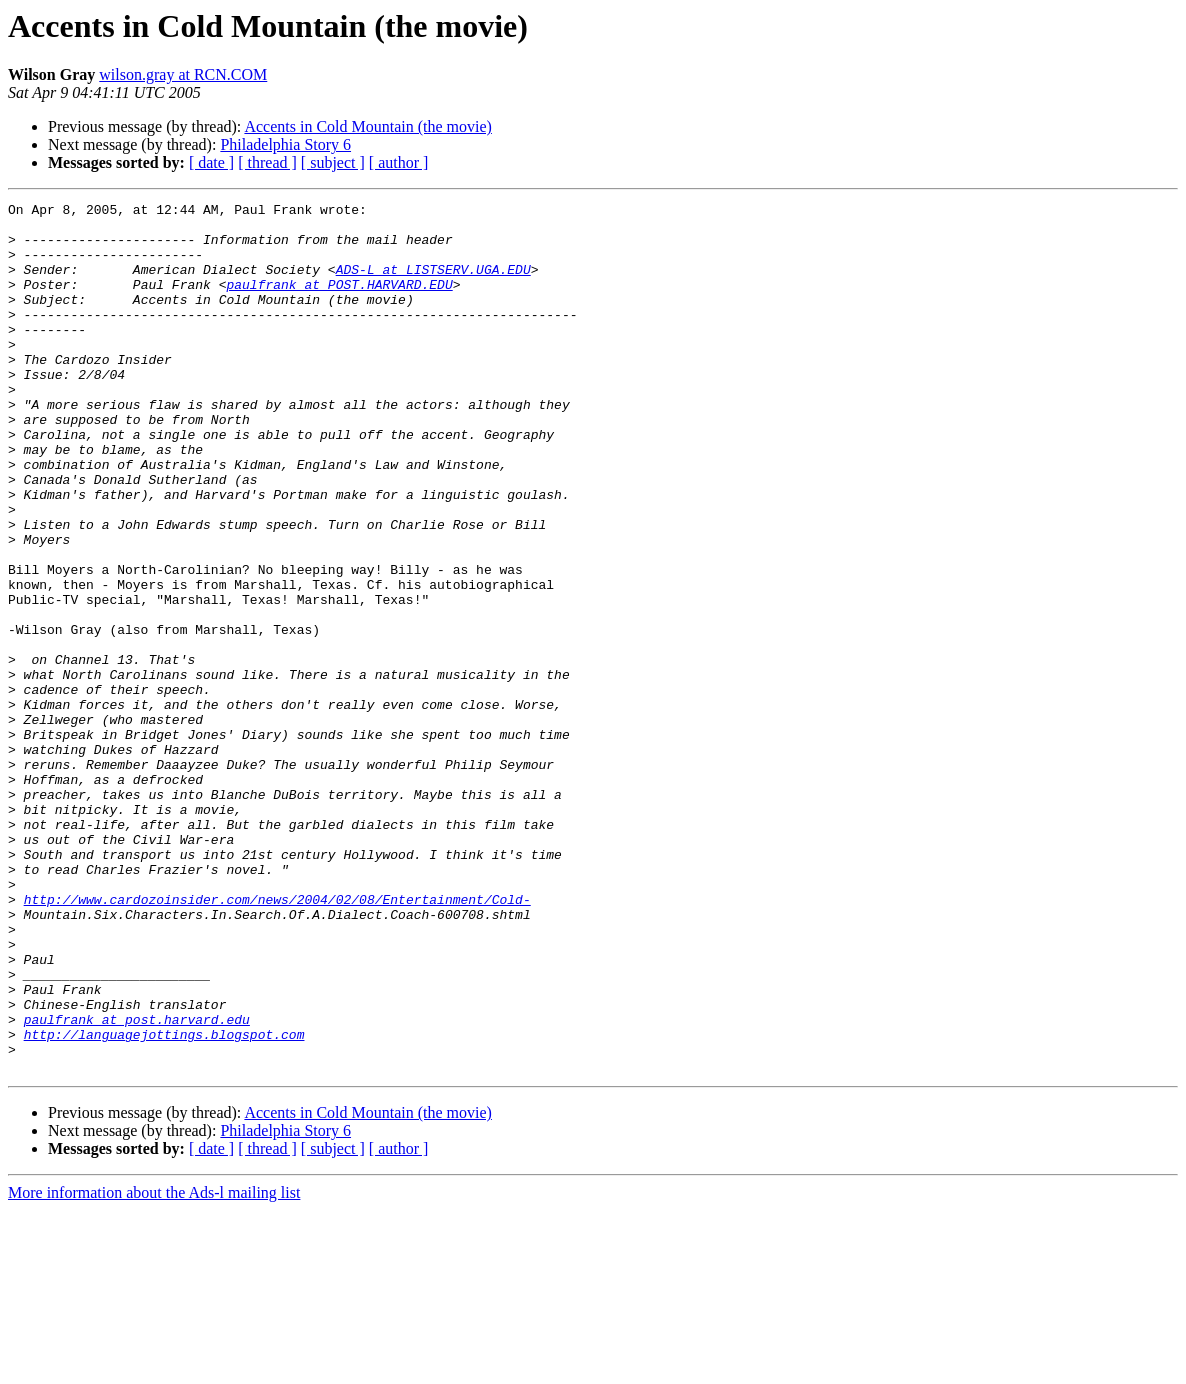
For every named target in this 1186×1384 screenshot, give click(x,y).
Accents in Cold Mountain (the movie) (368, 126)
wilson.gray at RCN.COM (183, 74)
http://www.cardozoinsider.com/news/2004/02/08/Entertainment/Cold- (277, 1040)
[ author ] (399, 162)
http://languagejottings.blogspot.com (164, 1202)
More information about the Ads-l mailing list (154, 1366)
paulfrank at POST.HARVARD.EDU (339, 302)
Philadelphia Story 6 (285, 144)
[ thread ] (267, 162)
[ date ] (211, 162)
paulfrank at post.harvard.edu (137, 1184)
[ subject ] (333, 162)
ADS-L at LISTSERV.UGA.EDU (433, 284)
